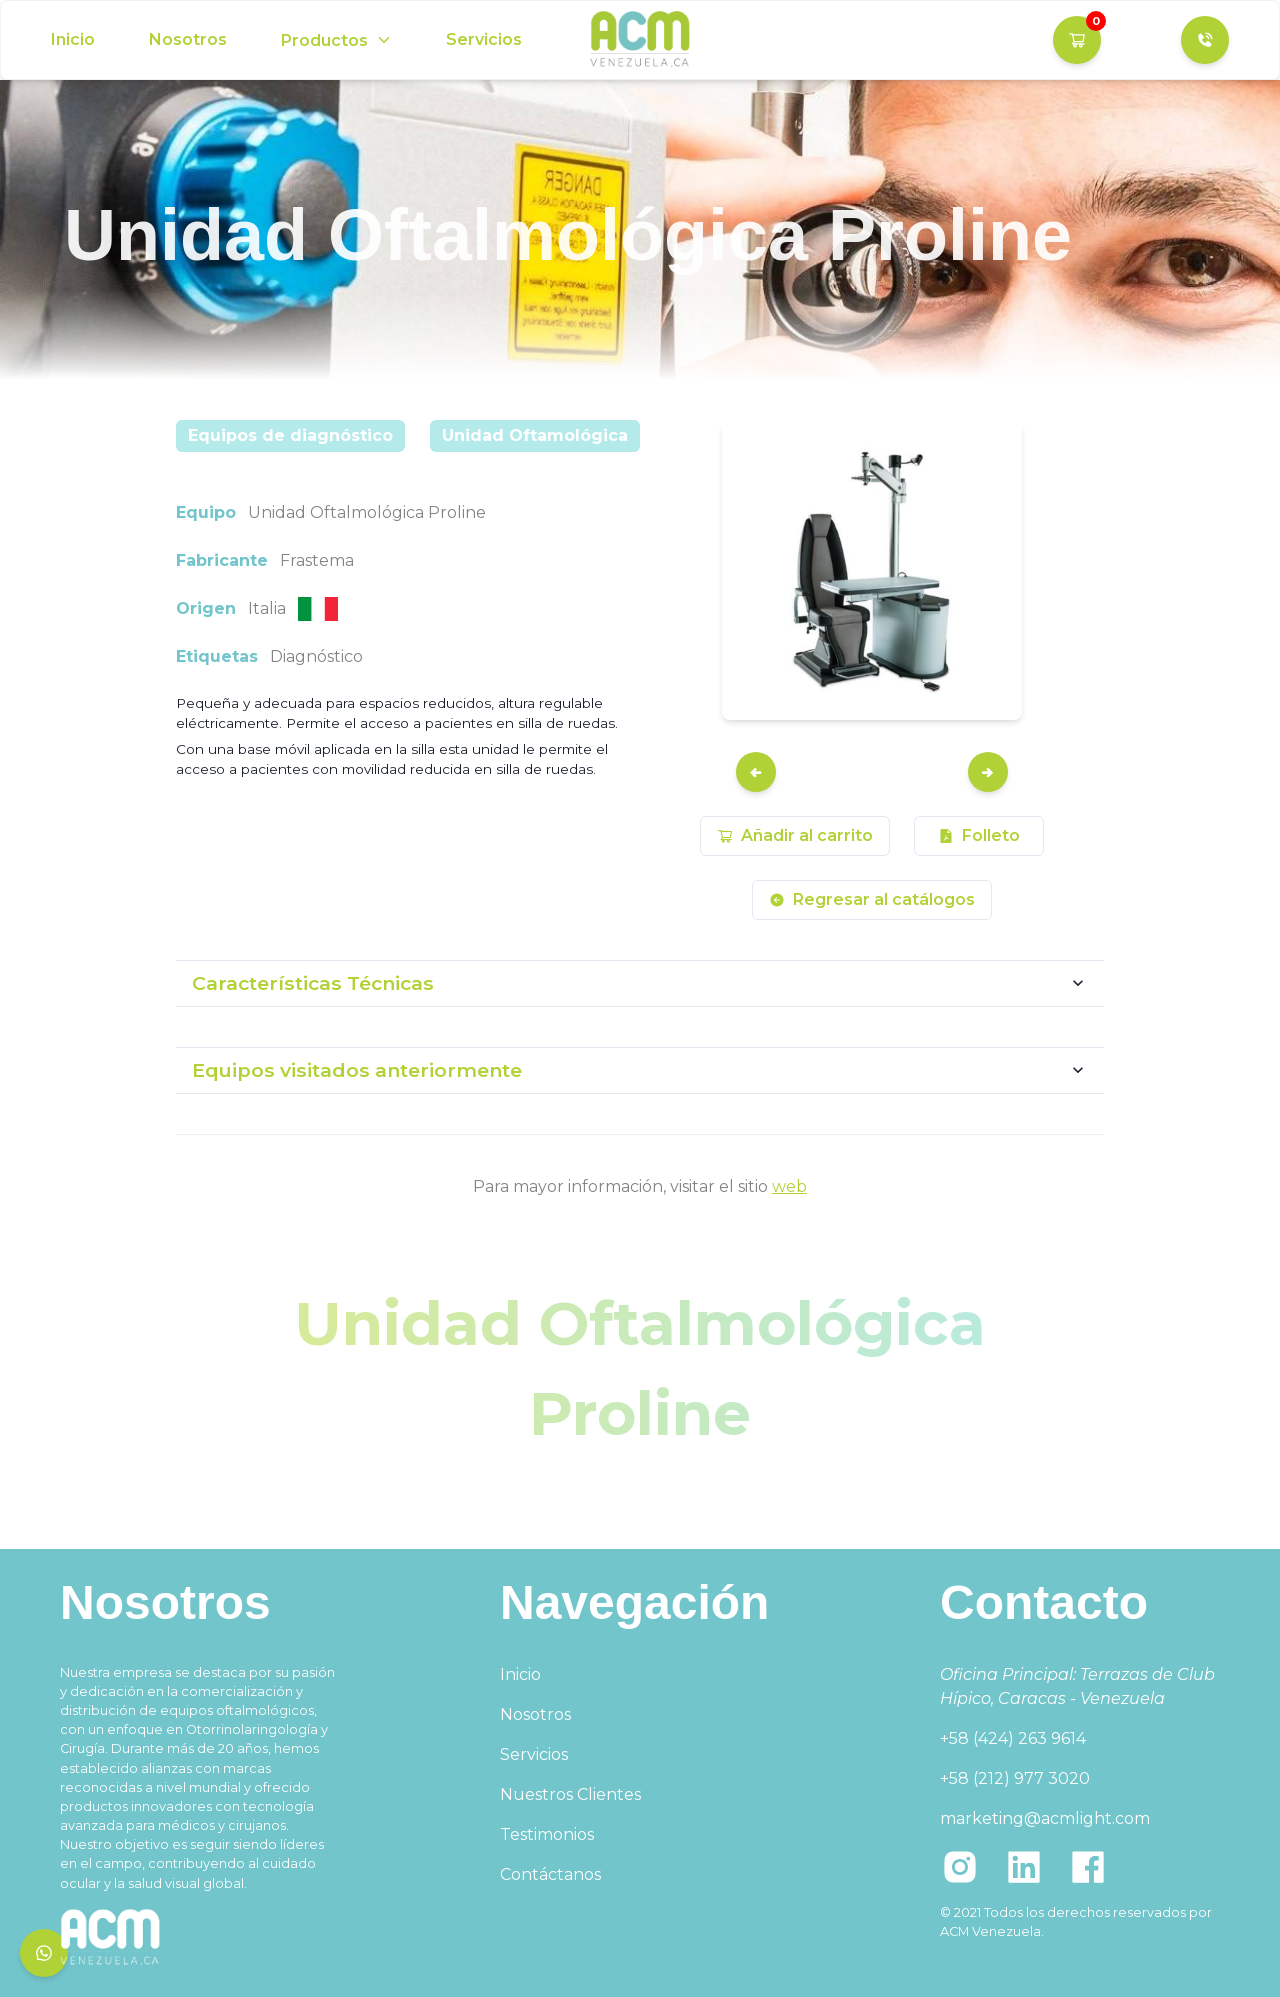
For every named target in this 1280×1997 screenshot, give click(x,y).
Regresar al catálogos (872, 899)
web (789, 1186)
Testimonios (547, 1834)
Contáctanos (550, 1874)
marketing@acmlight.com (1045, 1818)
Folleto (979, 835)
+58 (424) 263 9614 (1013, 1738)
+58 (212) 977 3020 (1015, 1778)
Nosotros (188, 39)
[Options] (336, 40)
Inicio (73, 39)
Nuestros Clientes (570, 1794)
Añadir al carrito (795, 835)
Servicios (484, 39)
